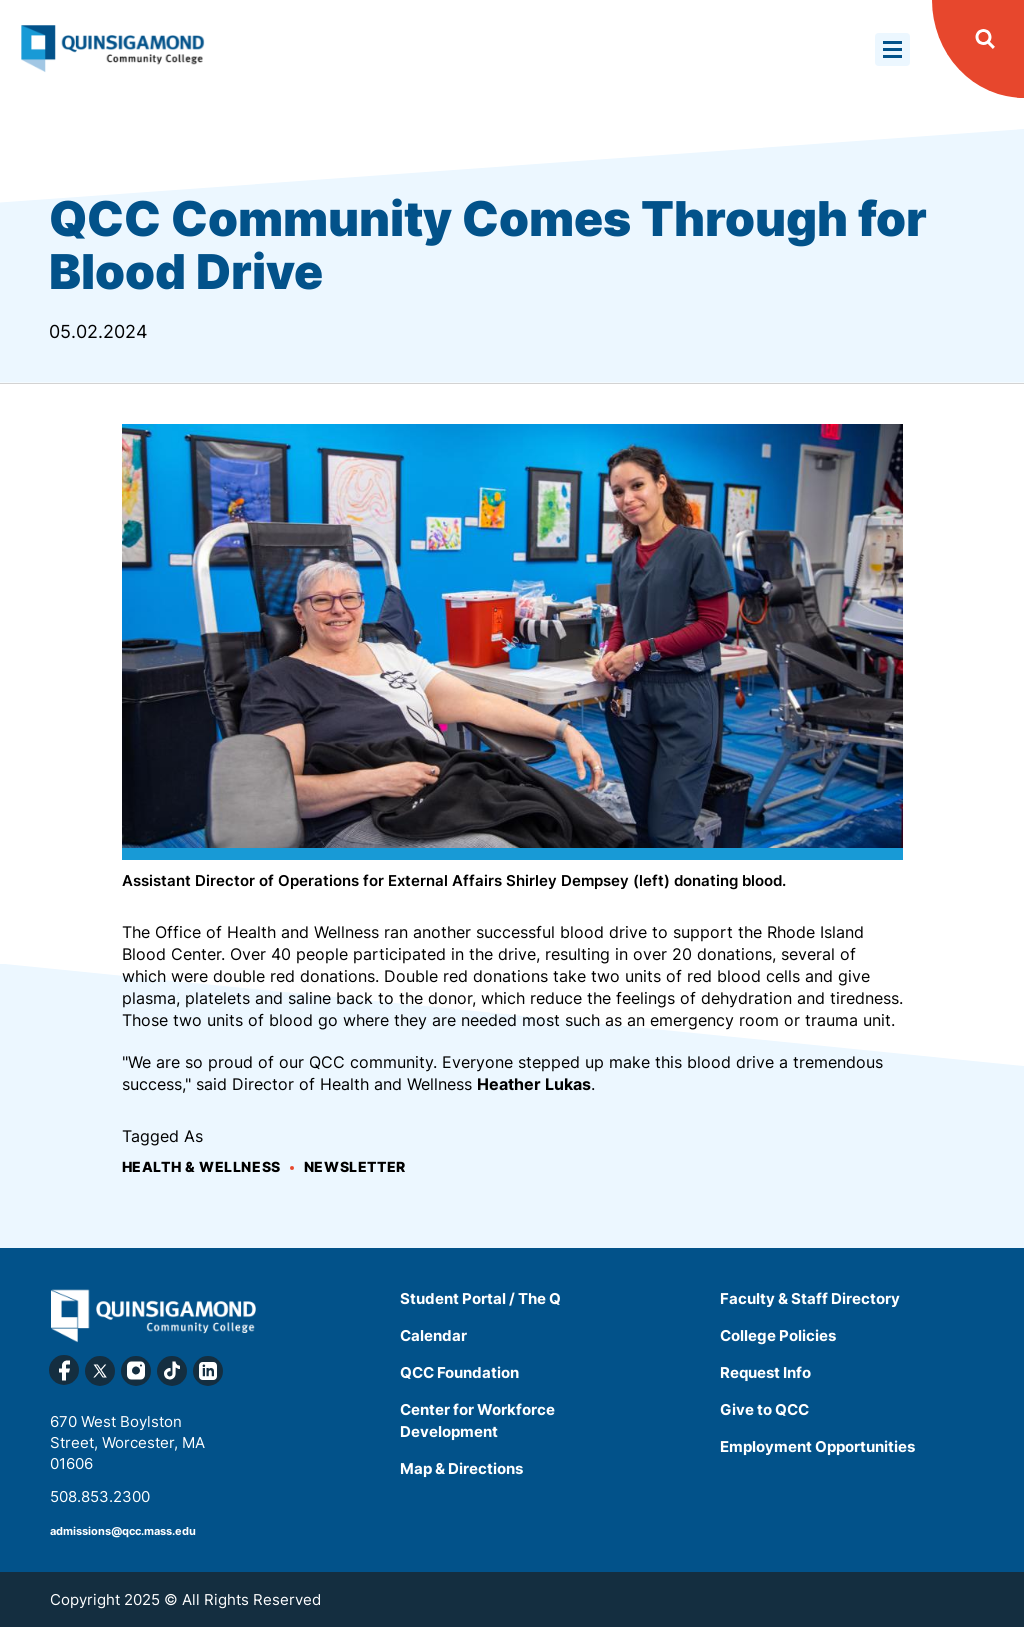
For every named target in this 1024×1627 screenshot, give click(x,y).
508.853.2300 (100, 1496)
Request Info (765, 1372)
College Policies (778, 1335)
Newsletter (355, 1166)
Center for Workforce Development (477, 1420)
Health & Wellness (201, 1166)
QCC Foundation (459, 1372)
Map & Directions (461, 1468)
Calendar (433, 1335)
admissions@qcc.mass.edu (123, 1531)
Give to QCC (764, 1409)
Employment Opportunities (817, 1446)
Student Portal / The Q (480, 1298)
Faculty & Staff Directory (810, 1298)
